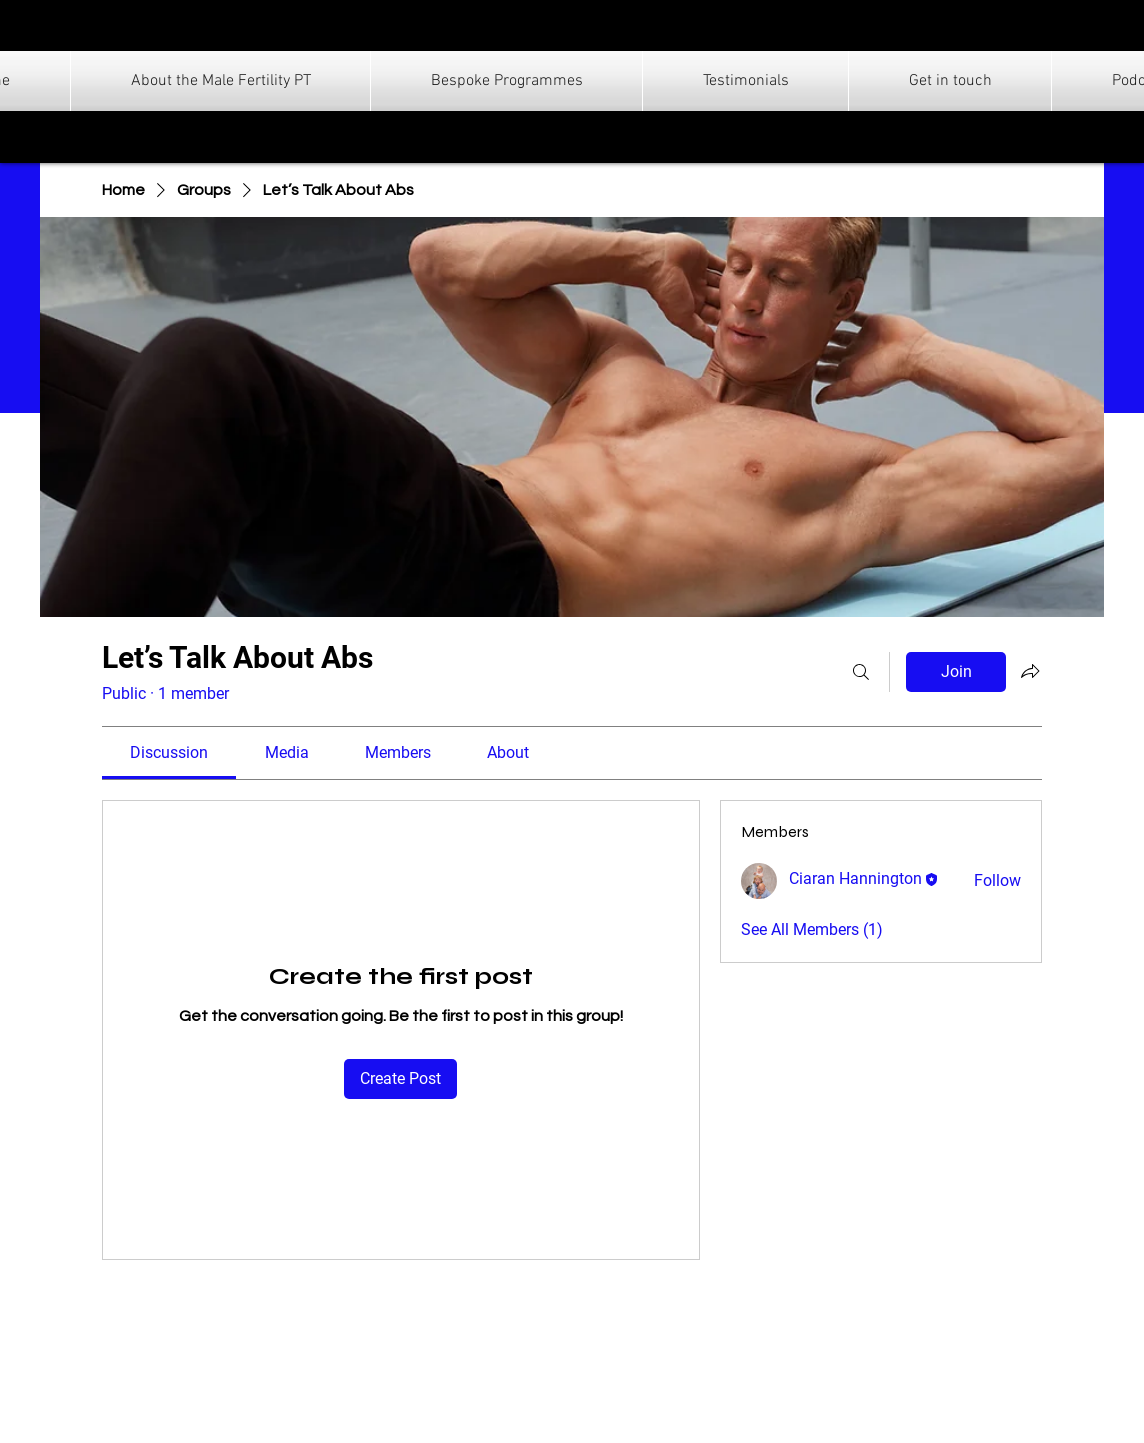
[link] (169, 752)
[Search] (861, 672)
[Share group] (1030, 671)
